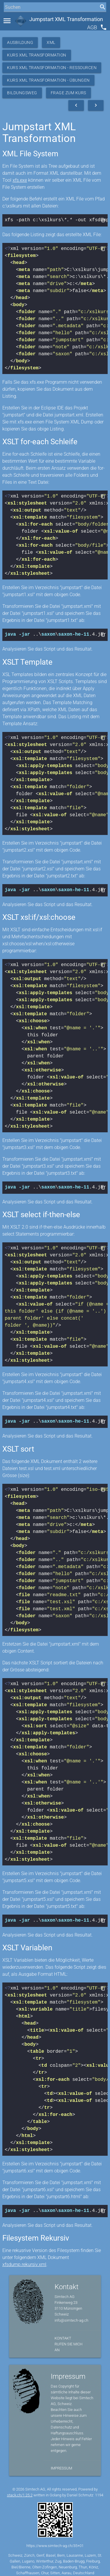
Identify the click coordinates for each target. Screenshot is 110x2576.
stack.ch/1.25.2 (20, 2491)
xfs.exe (20, 180)
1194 (99, 2491)
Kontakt (63, 2334)
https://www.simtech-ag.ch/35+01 (55, 2541)
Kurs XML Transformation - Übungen (48, 80)
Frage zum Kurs (68, 92)
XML (51, 42)
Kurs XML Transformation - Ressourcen (52, 67)
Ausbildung (20, 42)
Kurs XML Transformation (36, 55)
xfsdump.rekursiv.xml (24, 2260)
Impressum (61, 2464)
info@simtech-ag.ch (71, 2316)
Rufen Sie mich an (68, 2343)
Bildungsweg (22, 92)
